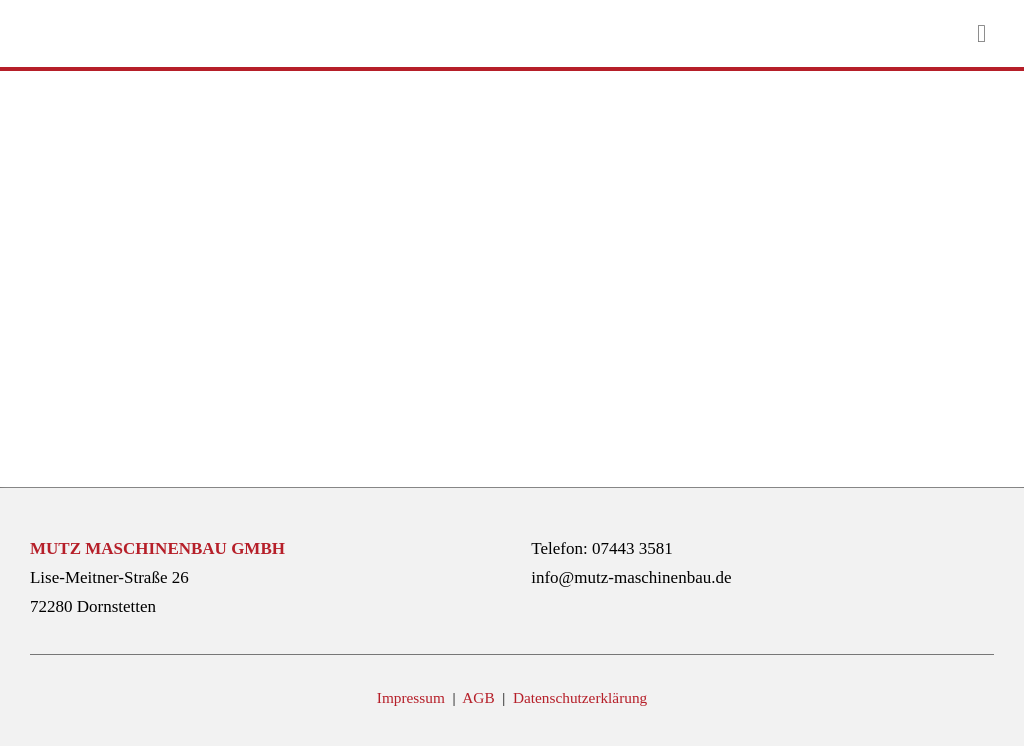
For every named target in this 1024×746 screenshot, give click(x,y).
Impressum (413, 697)
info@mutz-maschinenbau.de (631, 577)
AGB (480, 697)
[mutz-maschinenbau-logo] (65, 23)
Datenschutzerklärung (580, 697)
